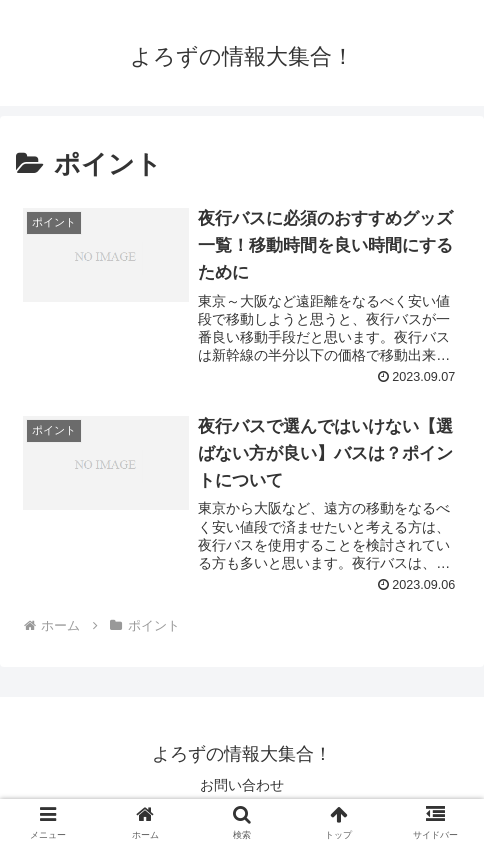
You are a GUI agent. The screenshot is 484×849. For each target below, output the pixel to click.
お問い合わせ (242, 785)
